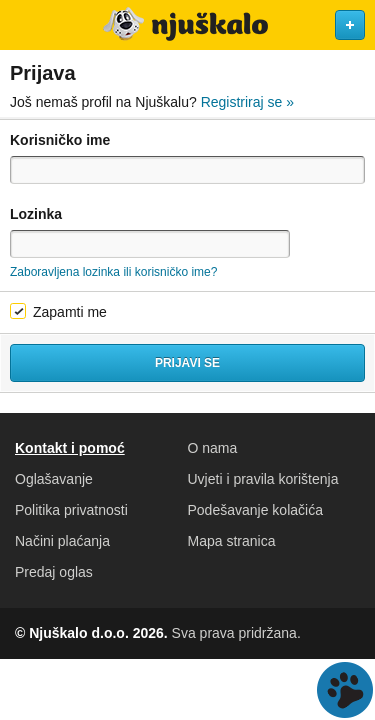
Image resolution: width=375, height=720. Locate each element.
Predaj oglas (54, 572)
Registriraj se (247, 102)
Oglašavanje (54, 479)
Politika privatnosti (71, 510)
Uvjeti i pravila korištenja (263, 479)
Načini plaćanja (62, 541)
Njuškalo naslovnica (187, 25)
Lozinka (36, 214)
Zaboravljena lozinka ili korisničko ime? (113, 272)
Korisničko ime (60, 140)
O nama (213, 448)
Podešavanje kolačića (255, 510)
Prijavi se (187, 363)
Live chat (345, 690)
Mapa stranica (232, 541)
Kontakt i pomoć (70, 448)
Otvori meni (24, 25)
